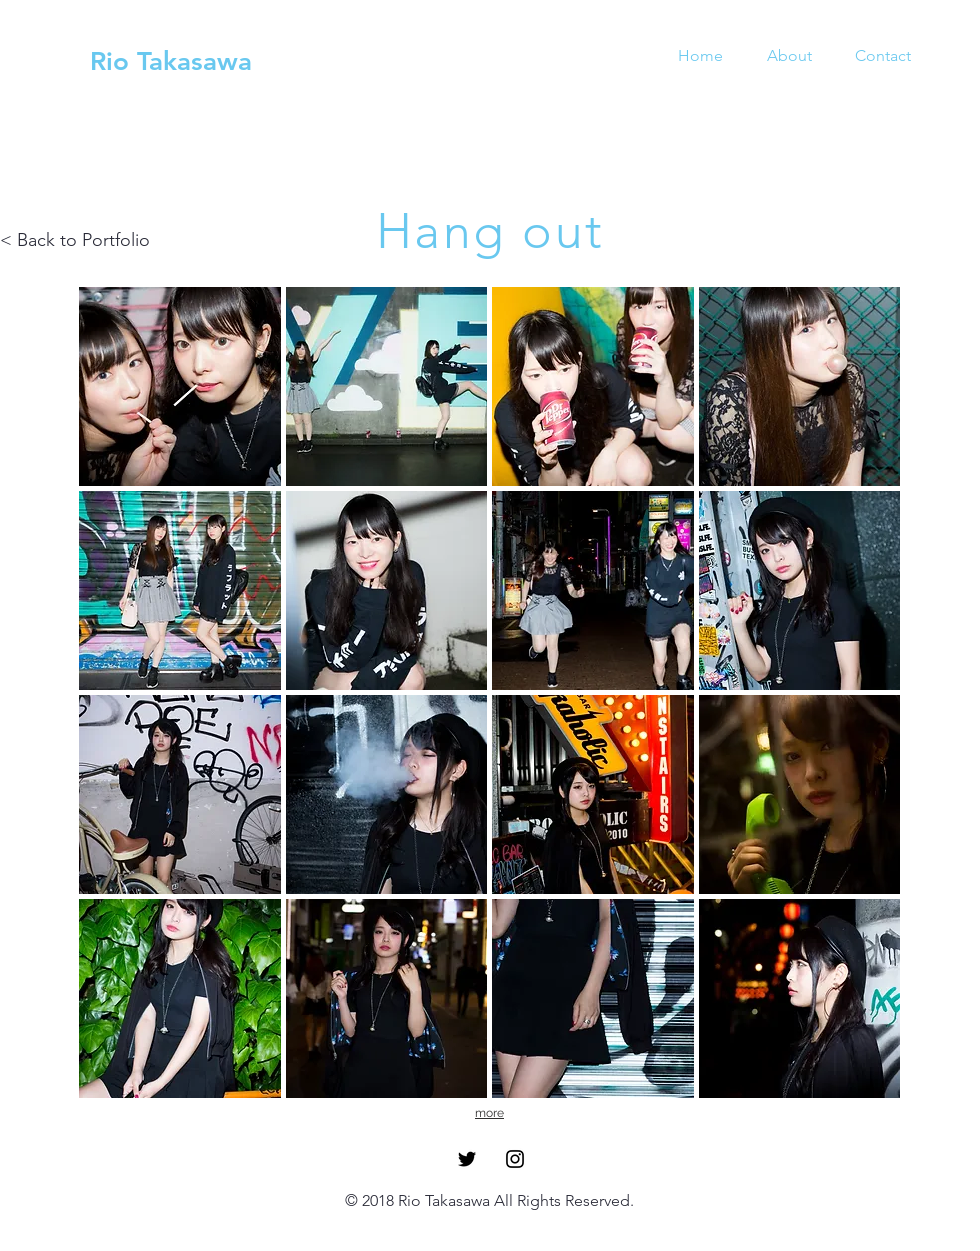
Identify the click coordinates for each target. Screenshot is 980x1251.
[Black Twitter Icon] (467, 1159)
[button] (180, 386)
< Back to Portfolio (75, 240)
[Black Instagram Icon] (515, 1159)
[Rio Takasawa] (171, 62)
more (489, 1113)
